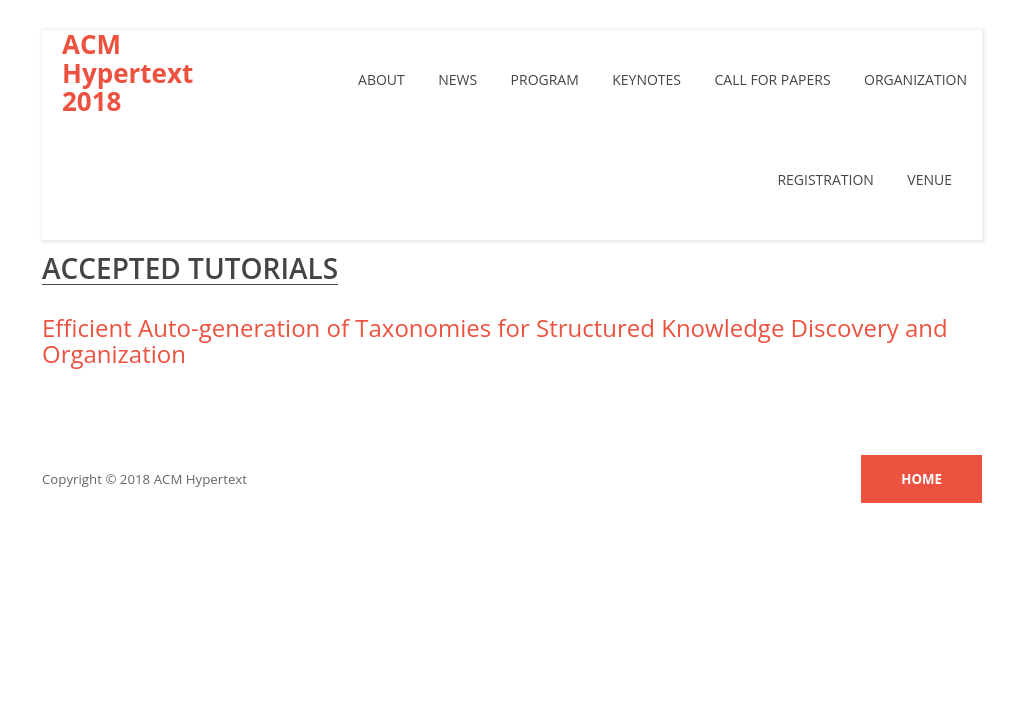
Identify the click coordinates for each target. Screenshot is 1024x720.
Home (921, 479)
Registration (825, 179)
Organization (915, 79)
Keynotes (646, 79)
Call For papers (772, 79)
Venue (929, 179)
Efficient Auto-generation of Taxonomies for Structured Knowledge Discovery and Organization (495, 340)
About (381, 79)
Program (545, 79)
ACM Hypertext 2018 (127, 73)
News (457, 79)
